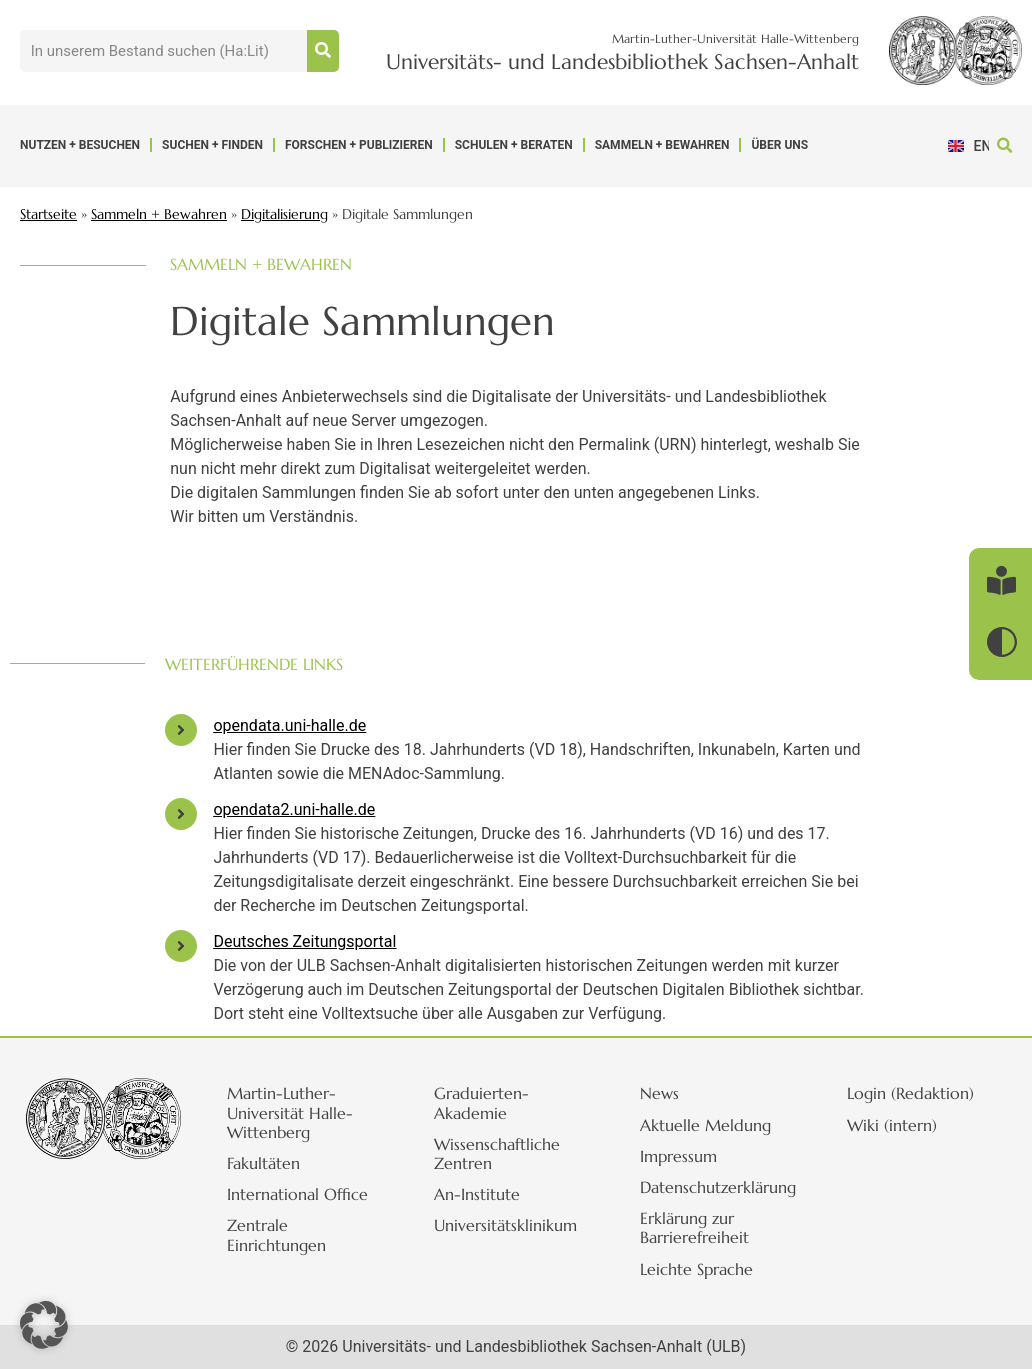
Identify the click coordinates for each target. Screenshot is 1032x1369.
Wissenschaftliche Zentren (506, 1153)
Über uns (779, 145)
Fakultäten (272, 1163)
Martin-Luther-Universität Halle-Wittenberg (299, 1112)
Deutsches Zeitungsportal (304, 941)
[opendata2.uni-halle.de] (181, 814)
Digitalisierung (284, 214)
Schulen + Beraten (514, 145)
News (668, 1093)
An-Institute (486, 1194)
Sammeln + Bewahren (662, 145)
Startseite (48, 214)
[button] (1005, 146)
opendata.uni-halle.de (289, 725)
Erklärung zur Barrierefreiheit (703, 1227)
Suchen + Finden (212, 145)
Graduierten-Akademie (490, 1102)
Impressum (687, 1156)
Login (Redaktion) (919, 1093)
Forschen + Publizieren (359, 145)
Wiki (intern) (901, 1125)
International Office (306, 1194)
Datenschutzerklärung (727, 1187)
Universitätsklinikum (514, 1225)
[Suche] (323, 51)
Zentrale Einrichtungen (285, 1234)
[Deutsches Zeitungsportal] (181, 946)
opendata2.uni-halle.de (294, 809)
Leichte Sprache (705, 1269)
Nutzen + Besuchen (80, 145)
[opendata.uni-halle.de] (181, 730)
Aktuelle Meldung (714, 1125)
